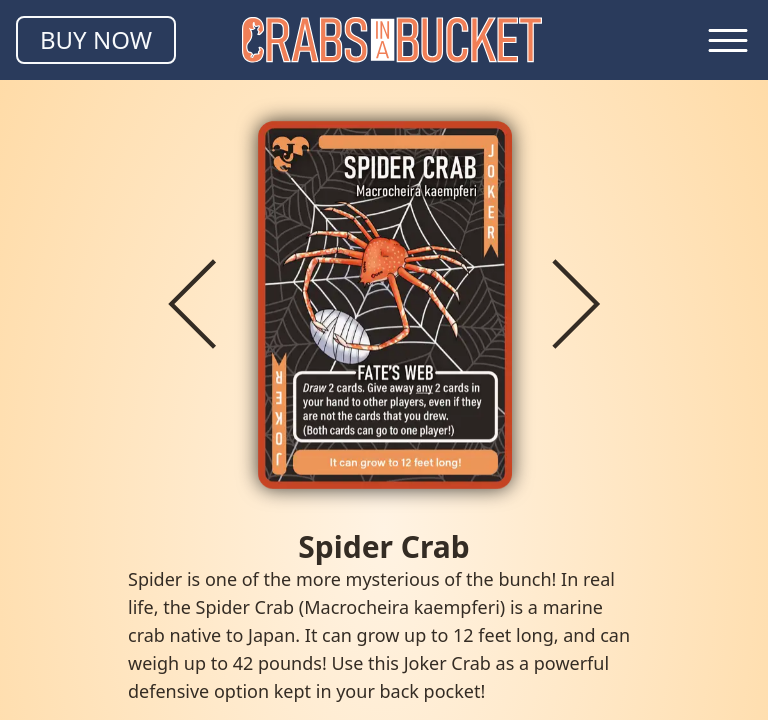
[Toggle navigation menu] (728, 40)
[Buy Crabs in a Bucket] (96, 40)
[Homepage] (392, 40)
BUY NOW (96, 39)
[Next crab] (576, 304)
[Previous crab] (192, 304)
